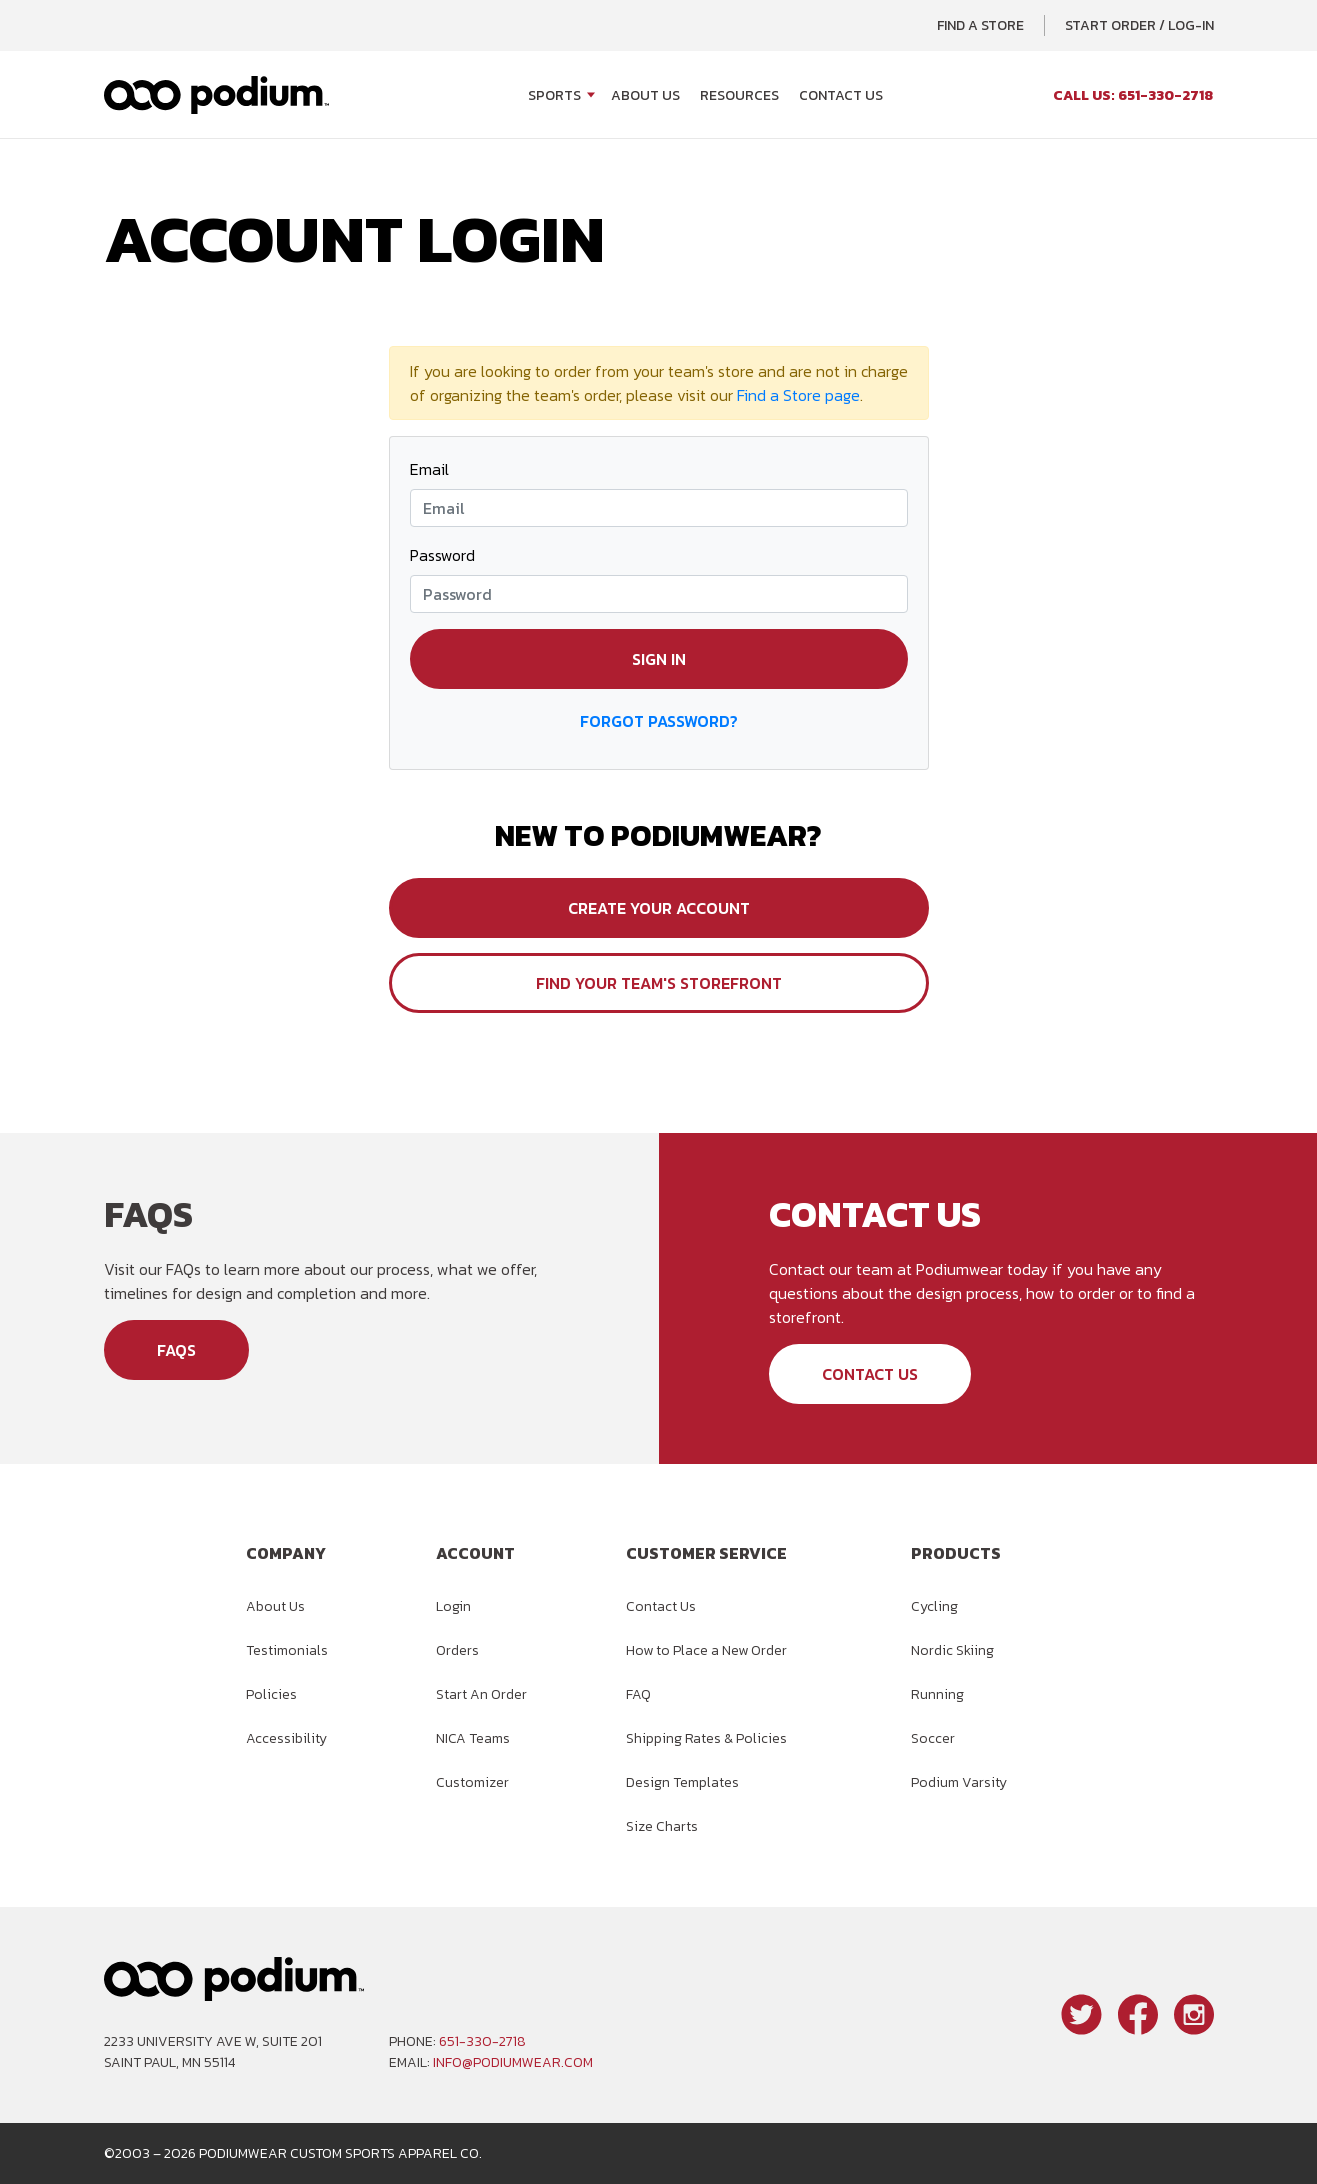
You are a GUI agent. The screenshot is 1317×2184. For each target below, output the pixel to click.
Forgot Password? (659, 721)
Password (442, 555)
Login (453, 1606)
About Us (645, 95)
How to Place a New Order (706, 1650)
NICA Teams (473, 1738)
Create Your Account (659, 908)
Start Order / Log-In (1139, 25)
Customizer (472, 1782)
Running (937, 1694)
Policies (271, 1694)
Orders (457, 1650)
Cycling (934, 1606)
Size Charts (662, 1826)
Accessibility (286, 1738)
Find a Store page (798, 395)
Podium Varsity (959, 1782)
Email (429, 469)
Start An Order (481, 1694)
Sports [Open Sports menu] (554, 95)
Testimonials (287, 1650)
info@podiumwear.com (513, 2062)
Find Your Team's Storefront (659, 983)
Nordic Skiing (952, 1650)
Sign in (659, 659)
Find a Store (980, 25)
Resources (739, 95)
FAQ (638, 1694)
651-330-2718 (482, 2041)
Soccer (933, 1738)
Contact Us (841, 95)
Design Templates (682, 1782)
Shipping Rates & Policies (706, 1738)
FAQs (176, 1350)
